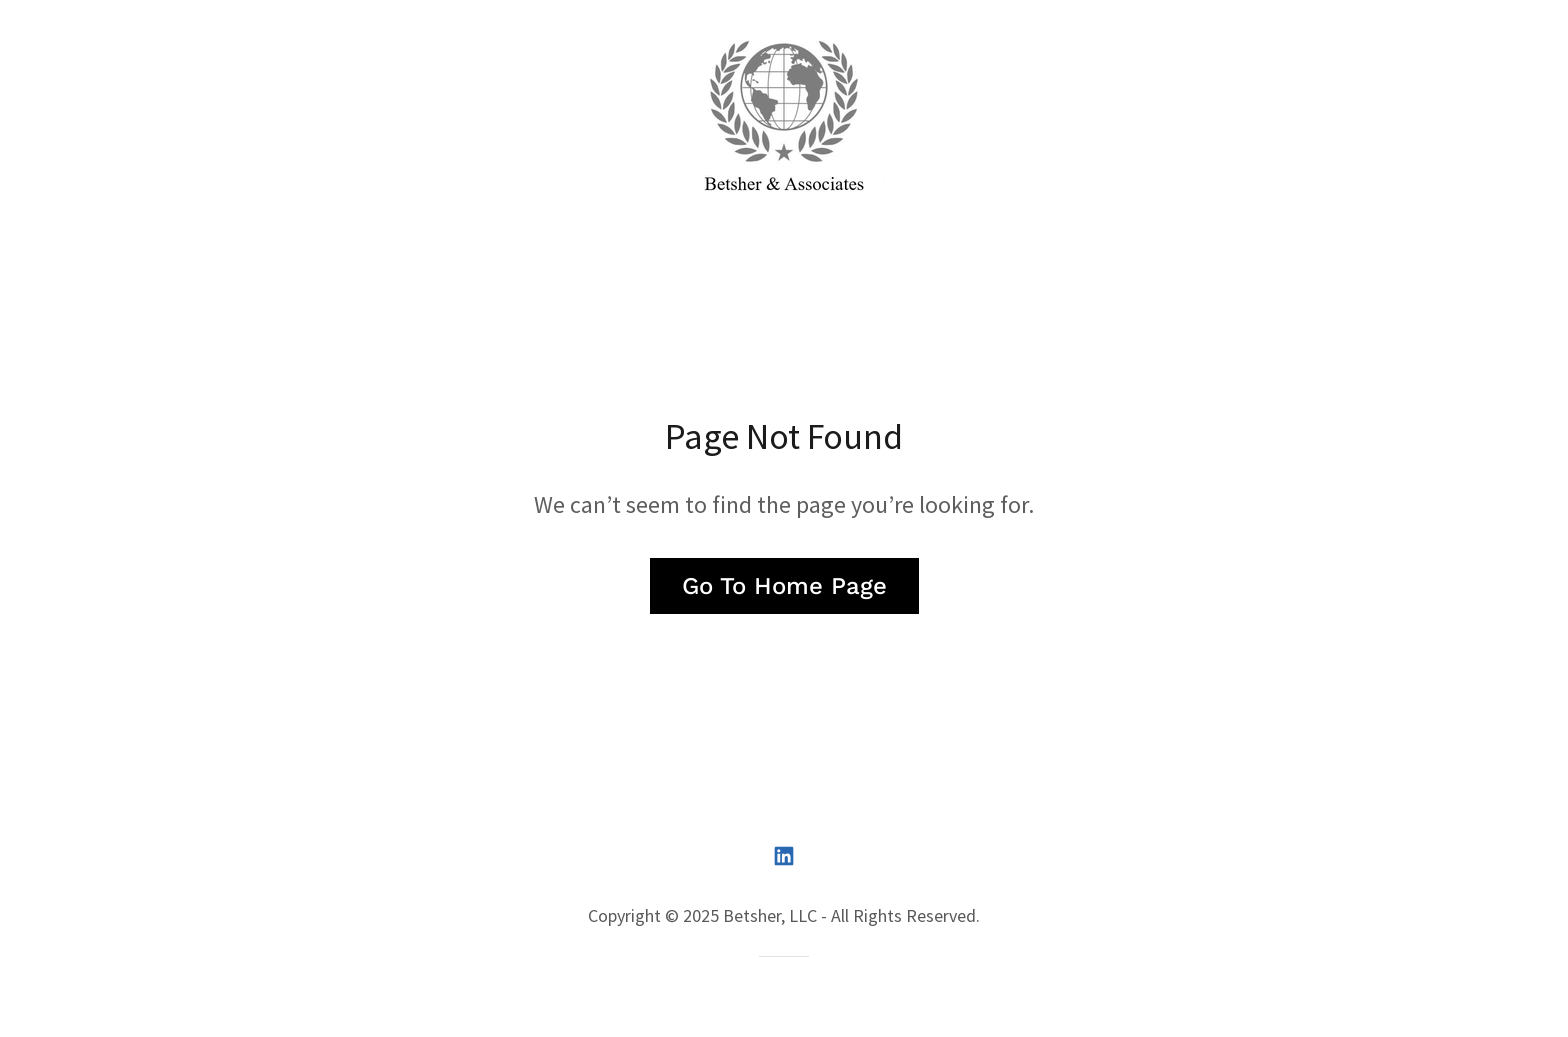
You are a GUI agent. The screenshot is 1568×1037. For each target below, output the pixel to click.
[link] (784, 121)
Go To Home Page (784, 586)
